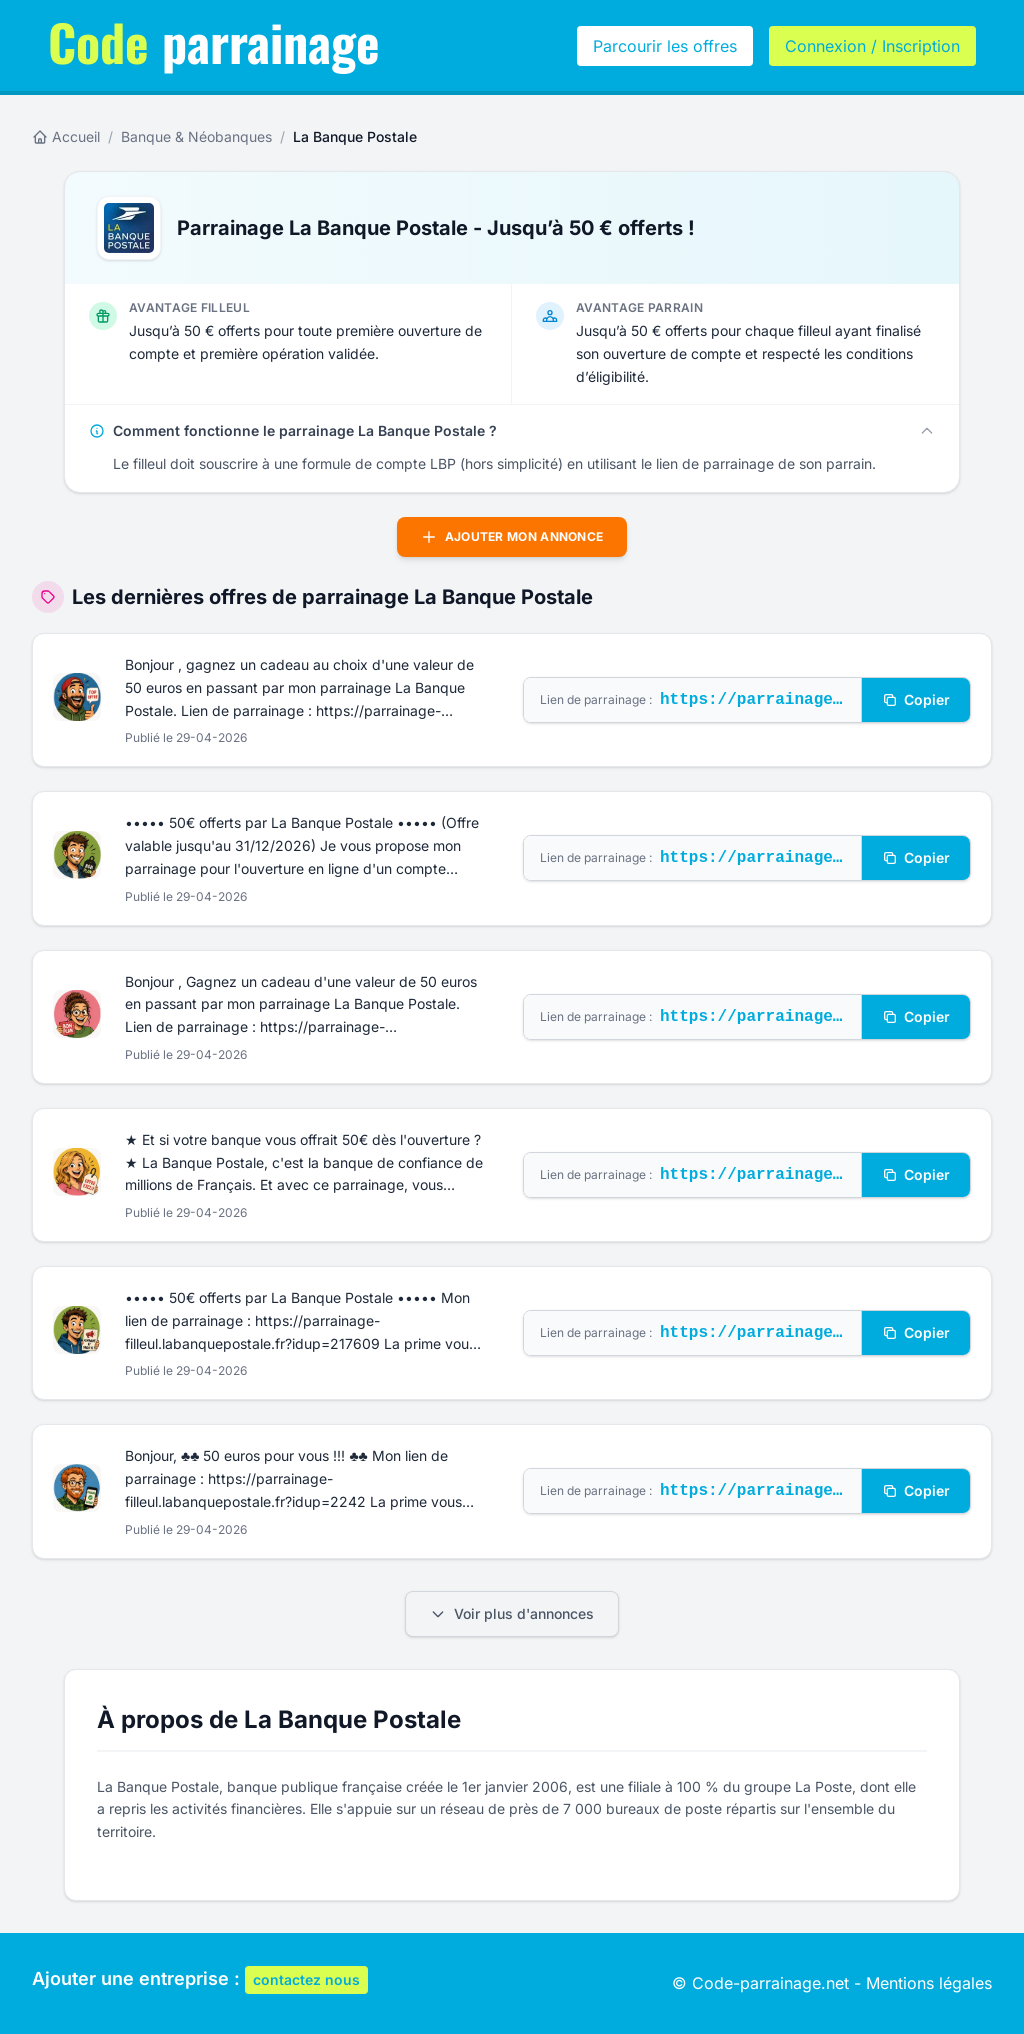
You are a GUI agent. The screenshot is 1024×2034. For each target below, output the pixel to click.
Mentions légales (929, 1983)
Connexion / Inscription (872, 46)
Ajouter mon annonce (512, 537)
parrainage (214, 41)
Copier (916, 699)
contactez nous (306, 1979)
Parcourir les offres (665, 46)
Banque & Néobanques (196, 136)
